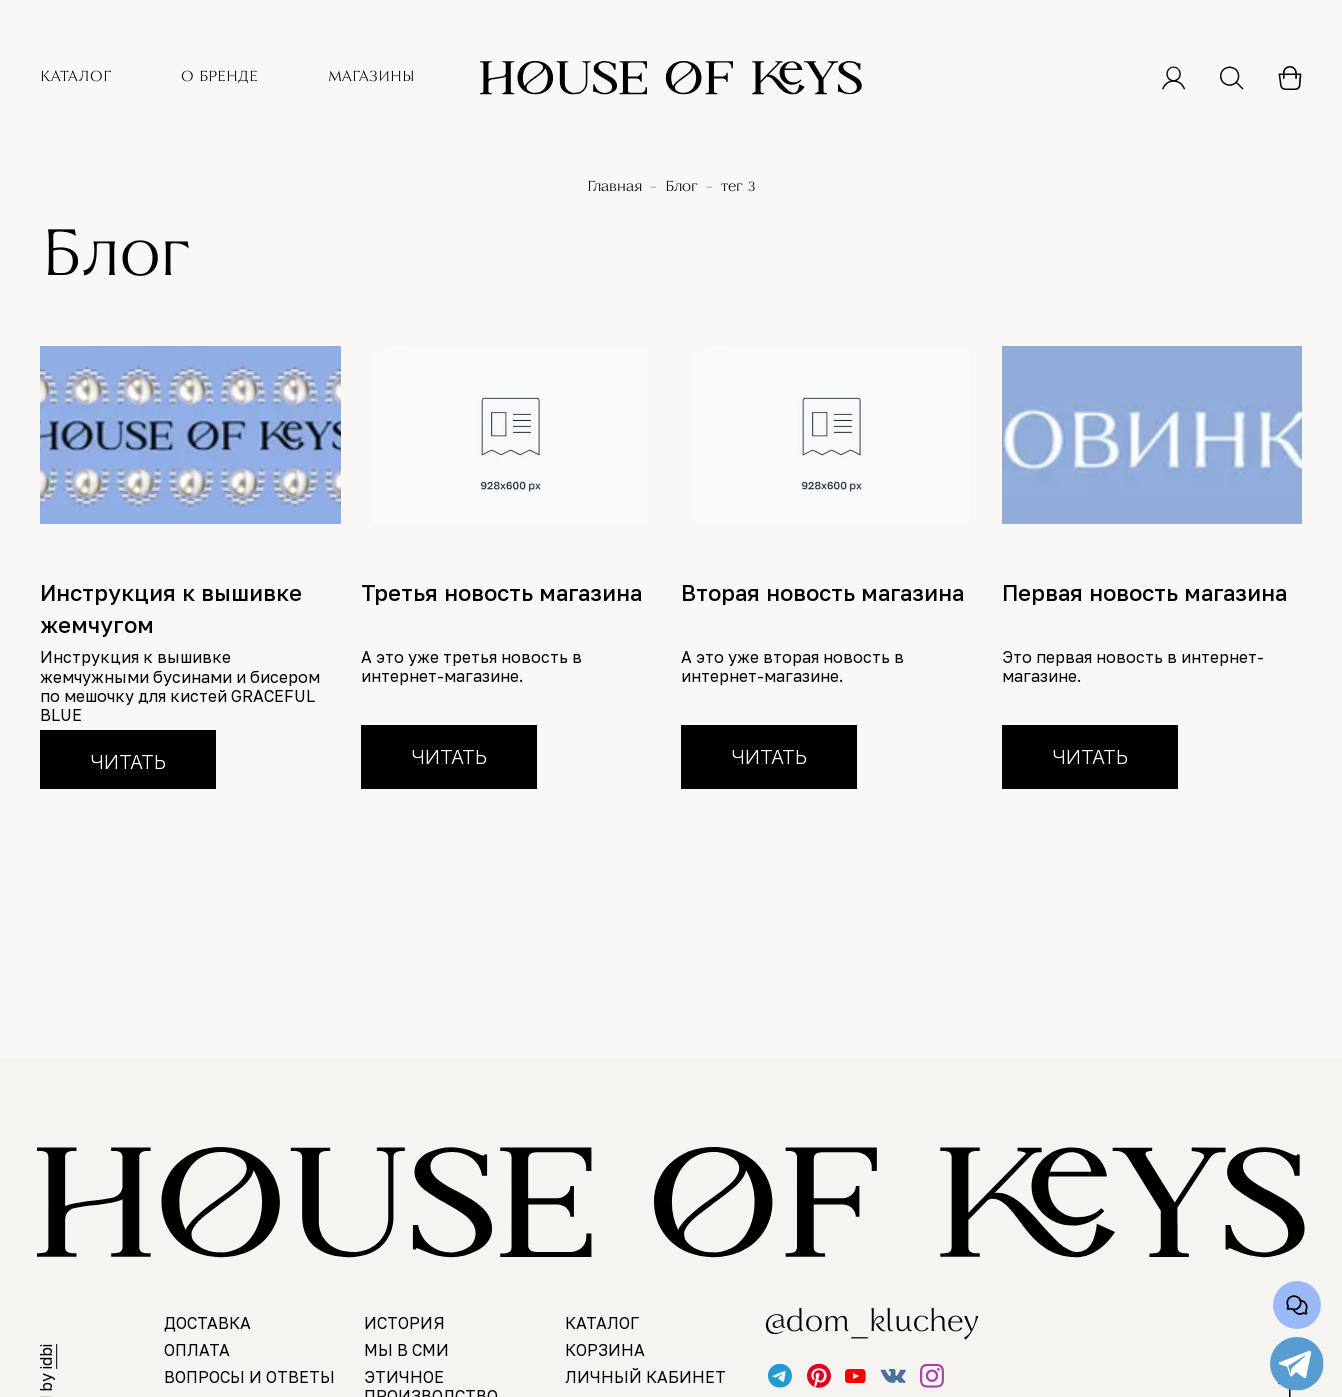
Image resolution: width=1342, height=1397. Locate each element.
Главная (614, 187)
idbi (46, 1356)
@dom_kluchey (853, 1323)
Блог (681, 187)
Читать (128, 762)
